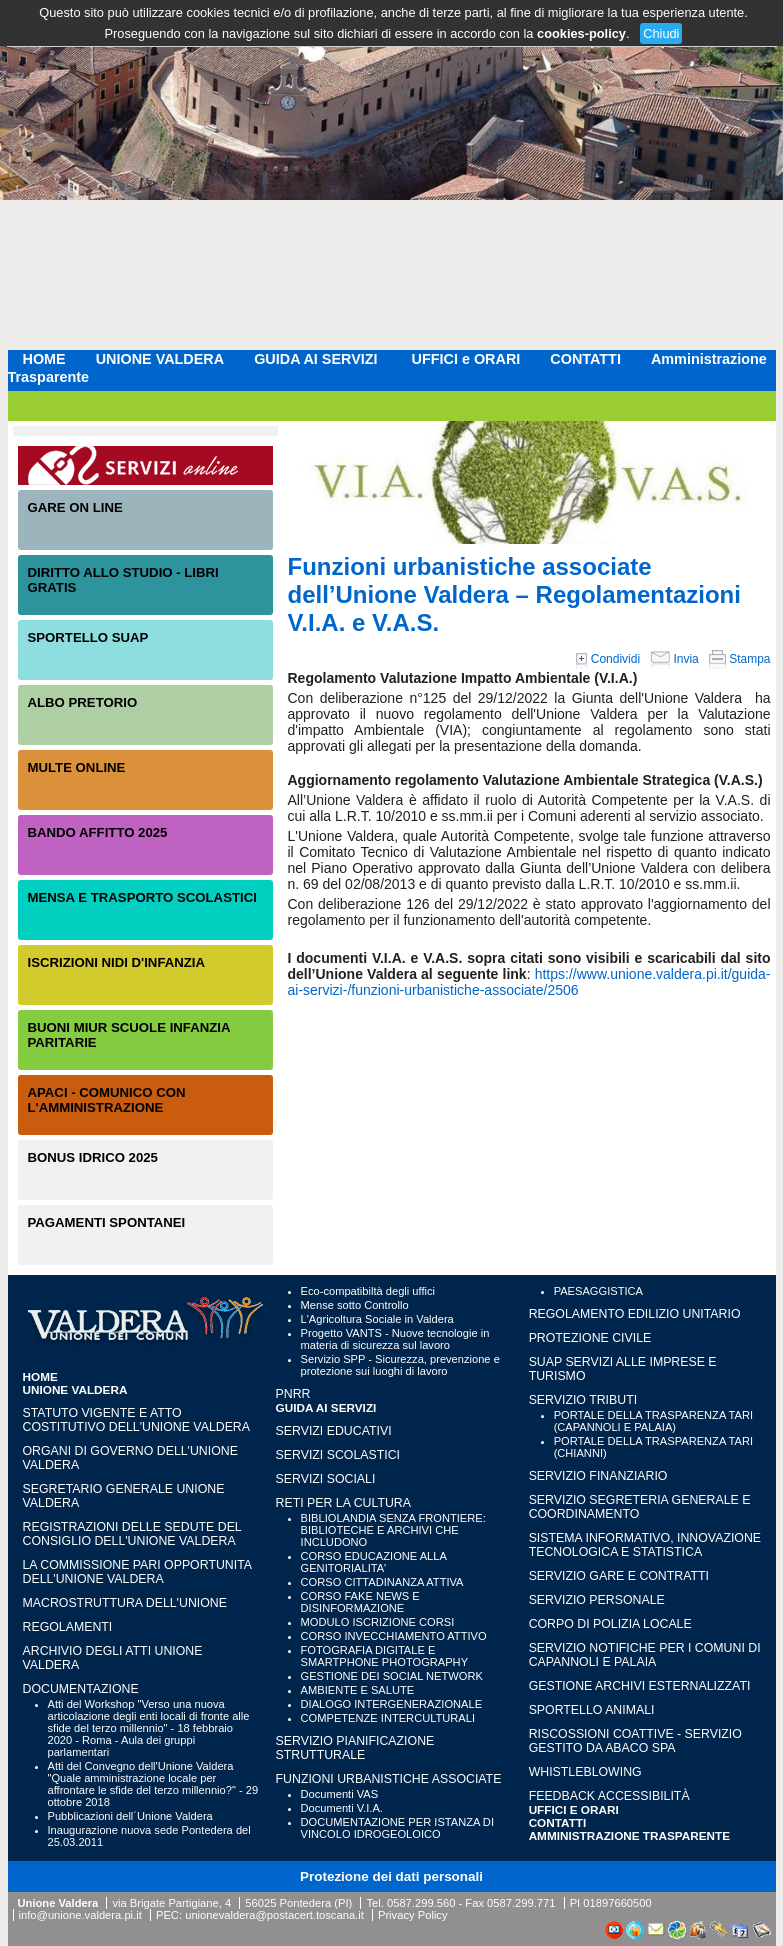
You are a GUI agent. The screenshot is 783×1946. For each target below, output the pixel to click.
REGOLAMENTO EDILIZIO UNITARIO (635, 1314)
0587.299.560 (421, 1903)
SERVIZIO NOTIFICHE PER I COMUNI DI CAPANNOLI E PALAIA (645, 1655)
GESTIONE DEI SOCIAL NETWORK (392, 1676)
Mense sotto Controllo (355, 1305)
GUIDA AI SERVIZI (317, 359)
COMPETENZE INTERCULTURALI (388, 1718)
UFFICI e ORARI (466, 359)
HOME (44, 359)
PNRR (293, 1394)
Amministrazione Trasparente (630, 1835)
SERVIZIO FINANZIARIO (598, 1476)
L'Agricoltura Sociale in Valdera (377, 1319)
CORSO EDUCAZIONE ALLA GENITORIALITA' (374, 1562)
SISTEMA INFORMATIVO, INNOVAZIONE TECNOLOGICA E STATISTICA (645, 1545)
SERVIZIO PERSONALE (597, 1600)
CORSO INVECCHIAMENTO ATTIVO (394, 1636)
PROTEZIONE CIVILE (590, 1338)
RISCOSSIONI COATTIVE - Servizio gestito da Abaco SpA (635, 1741)
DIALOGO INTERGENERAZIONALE (392, 1704)
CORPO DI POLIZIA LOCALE (610, 1624)
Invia (674, 659)
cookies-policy (581, 33)
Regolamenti (68, 1627)
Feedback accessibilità (609, 1796)
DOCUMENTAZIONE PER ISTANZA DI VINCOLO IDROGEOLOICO (397, 1828)
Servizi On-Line (145, 465)
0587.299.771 (521, 1903)
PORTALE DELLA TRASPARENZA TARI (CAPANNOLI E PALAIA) (653, 1421)
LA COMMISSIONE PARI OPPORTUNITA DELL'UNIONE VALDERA (137, 1572)
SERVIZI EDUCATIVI (334, 1431)
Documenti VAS (340, 1794)
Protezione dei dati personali (391, 1876)
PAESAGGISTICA (598, 1291)
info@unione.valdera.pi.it (80, 1915)
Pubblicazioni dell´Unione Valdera (130, 1816)
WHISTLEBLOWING (585, 1772)
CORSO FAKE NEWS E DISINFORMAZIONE (360, 1602)
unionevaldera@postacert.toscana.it (274, 1915)
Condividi (608, 659)
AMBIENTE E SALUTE (358, 1690)
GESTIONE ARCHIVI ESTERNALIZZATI (640, 1686)
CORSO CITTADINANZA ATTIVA (382, 1582)
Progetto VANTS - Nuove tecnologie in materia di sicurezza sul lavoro (395, 1339)
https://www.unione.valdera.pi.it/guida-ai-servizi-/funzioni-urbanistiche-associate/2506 (529, 982)
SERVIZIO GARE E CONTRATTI (619, 1576)
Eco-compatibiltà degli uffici (368, 1291)
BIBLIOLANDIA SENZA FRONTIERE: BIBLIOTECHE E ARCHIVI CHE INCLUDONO (393, 1530)
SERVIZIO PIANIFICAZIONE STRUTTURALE (355, 1748)
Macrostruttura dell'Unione (125, 1603)
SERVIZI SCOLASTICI (338, 1455)
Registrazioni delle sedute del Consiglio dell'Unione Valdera (132, 1534)
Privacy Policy (413, 1915)
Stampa (740, 659)
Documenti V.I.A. (342, 1808)
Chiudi (661, 33)
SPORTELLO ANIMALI (592, 1710)
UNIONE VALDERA (160, 359)
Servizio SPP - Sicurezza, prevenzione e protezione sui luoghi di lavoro (400, 1365)
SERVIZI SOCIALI (326, 1479)
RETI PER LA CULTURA (343, 1503)
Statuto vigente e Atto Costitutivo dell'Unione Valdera (137, 1420)
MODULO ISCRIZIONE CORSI (378, 1622)
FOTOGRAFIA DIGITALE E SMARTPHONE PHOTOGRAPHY (385, 1656)
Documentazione (81, 1689)
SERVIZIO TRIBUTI (583, 1400)
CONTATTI (585, 359)
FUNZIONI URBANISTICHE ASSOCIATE (389, 1779)
